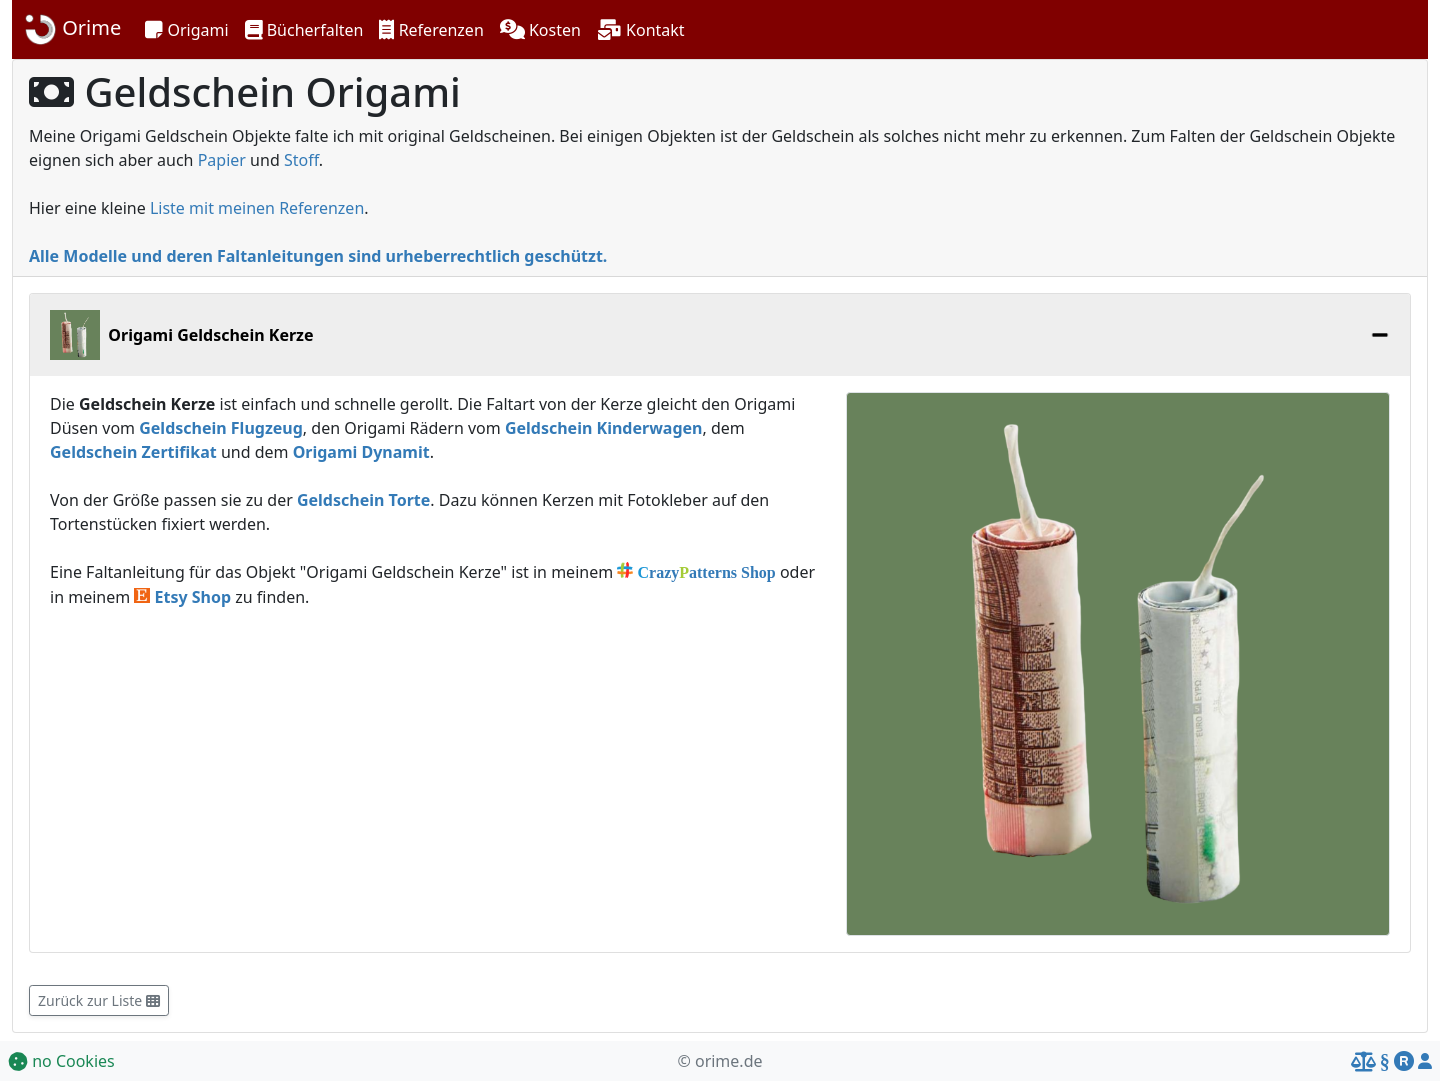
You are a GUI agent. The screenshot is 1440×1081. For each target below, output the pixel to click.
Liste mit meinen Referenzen (257, 208)
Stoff (301, 160)
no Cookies (61, 1061)
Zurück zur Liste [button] (99, 1000)
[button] (186, 30)
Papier (222, 160)
